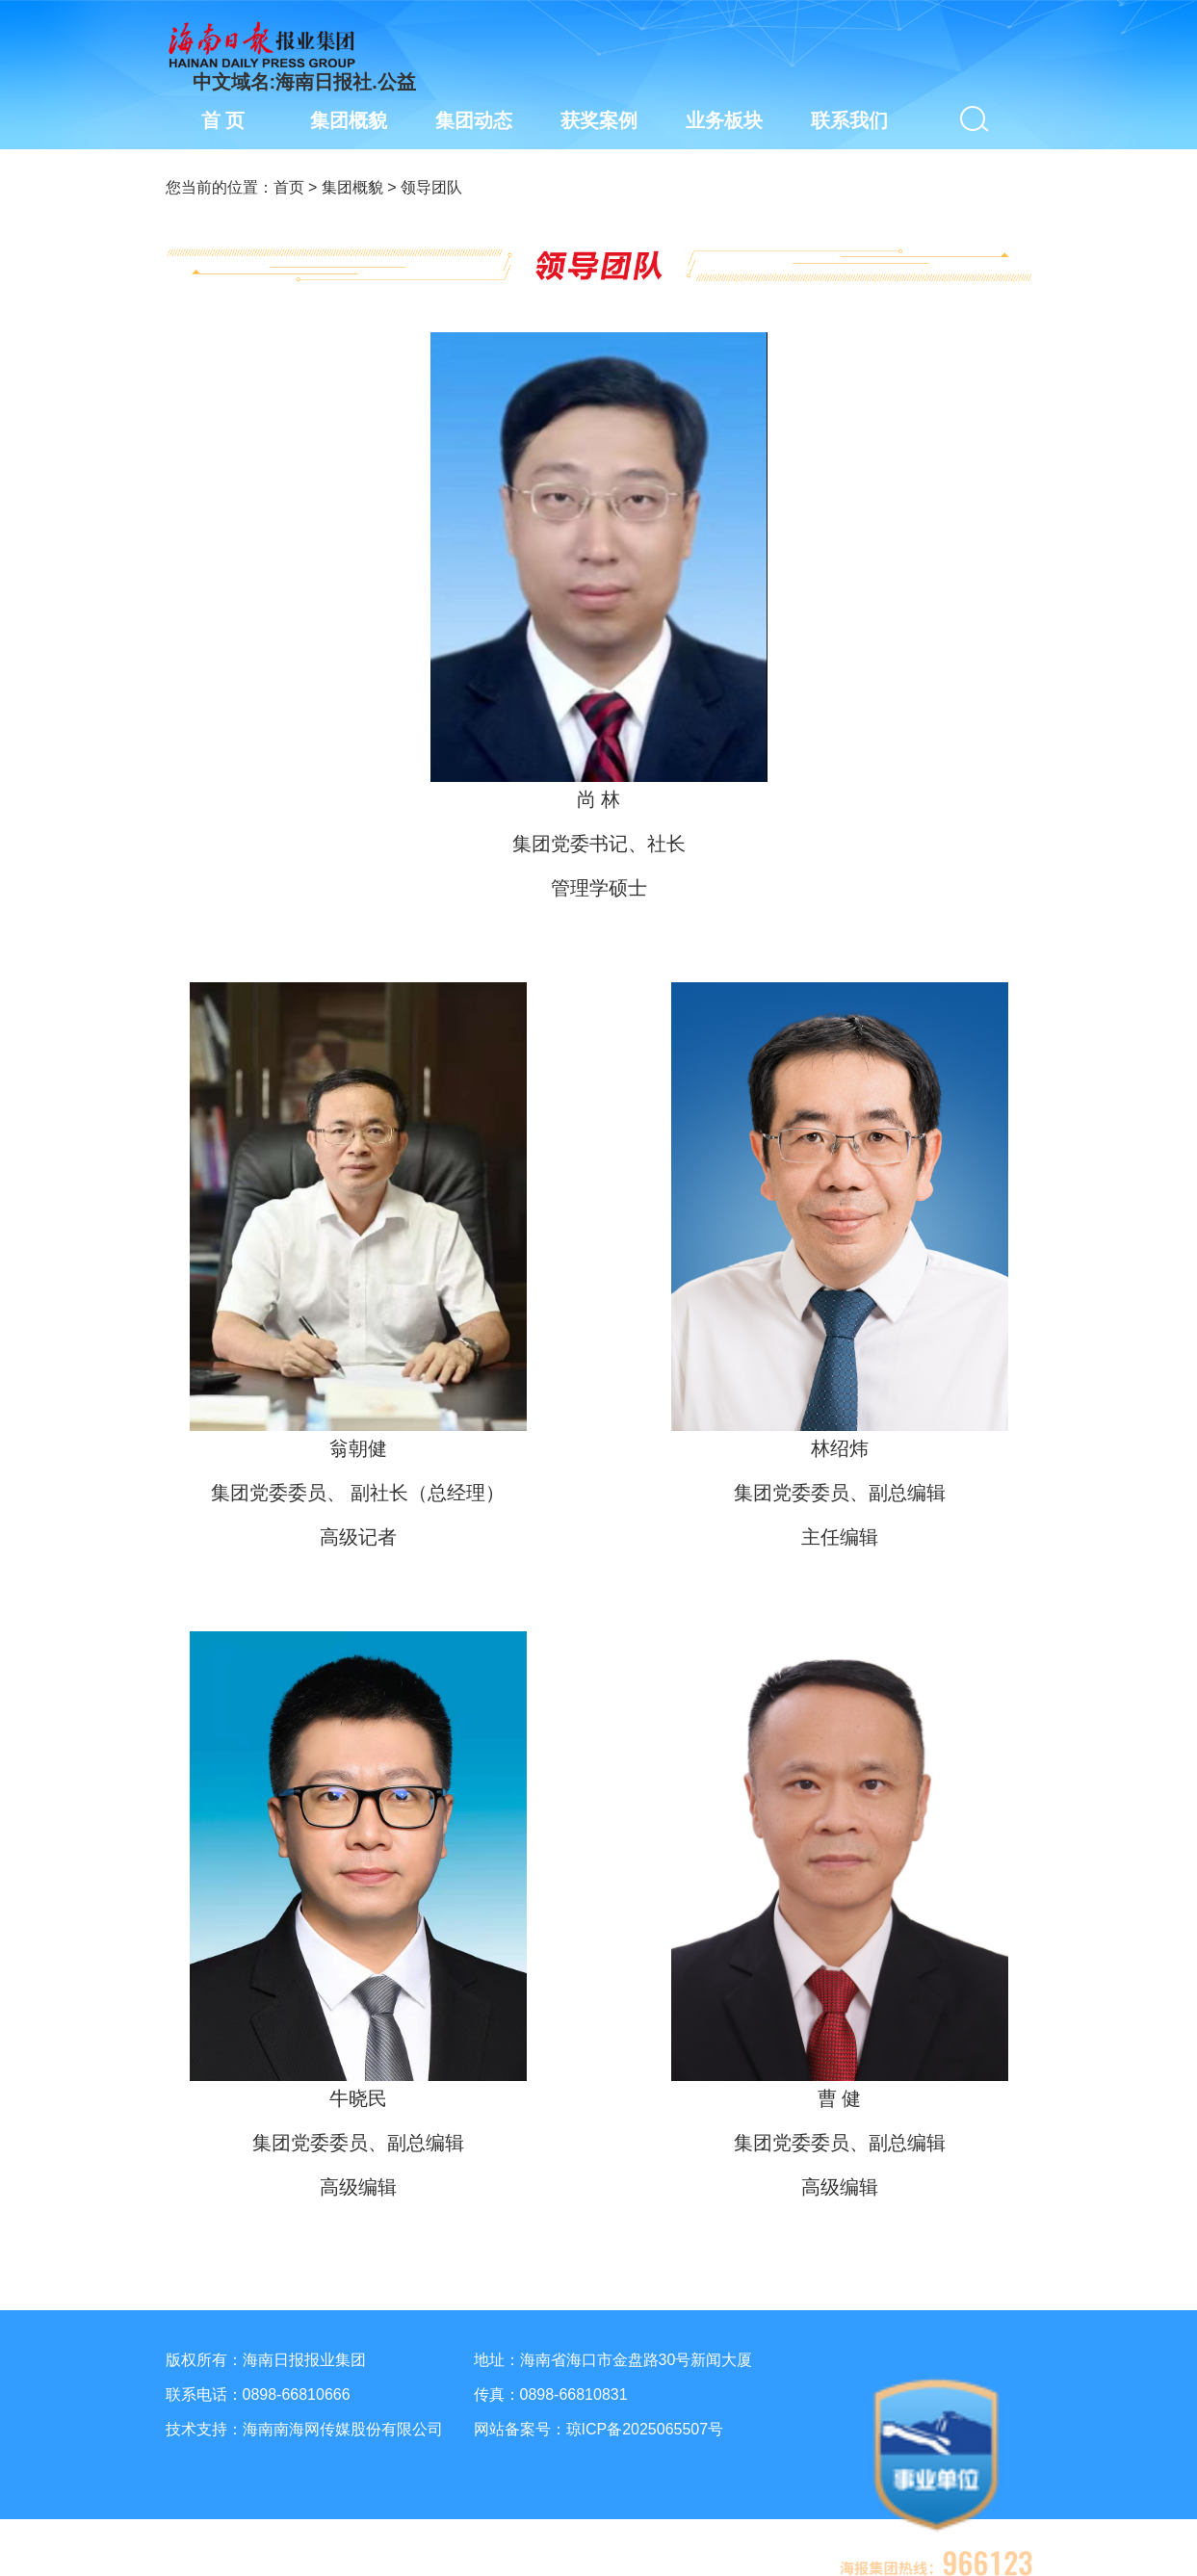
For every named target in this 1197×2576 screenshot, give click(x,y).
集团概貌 (352, 187)
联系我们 (849, 120)
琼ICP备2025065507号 (645, 2429)
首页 (288, 187)
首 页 (223, 120)
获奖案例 (599, 120)
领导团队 (431, 187)
